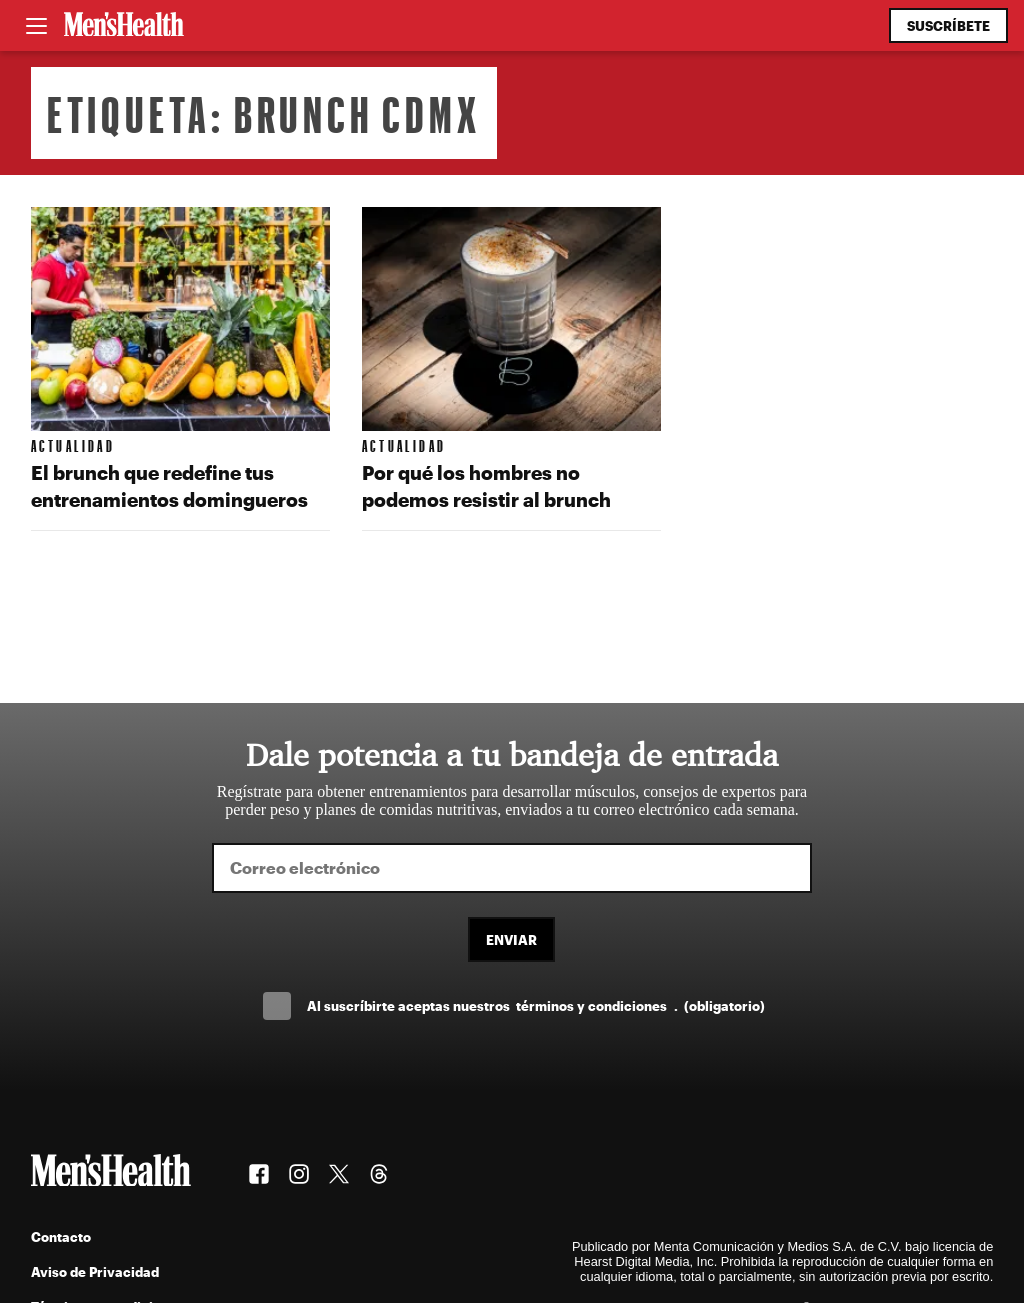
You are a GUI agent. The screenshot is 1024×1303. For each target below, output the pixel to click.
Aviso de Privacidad (95, 1271)
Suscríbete (948, 25)
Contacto (61, 1236)
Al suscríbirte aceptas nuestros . (536, 1005)
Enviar (511, 939)
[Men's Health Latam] (124, 26)
